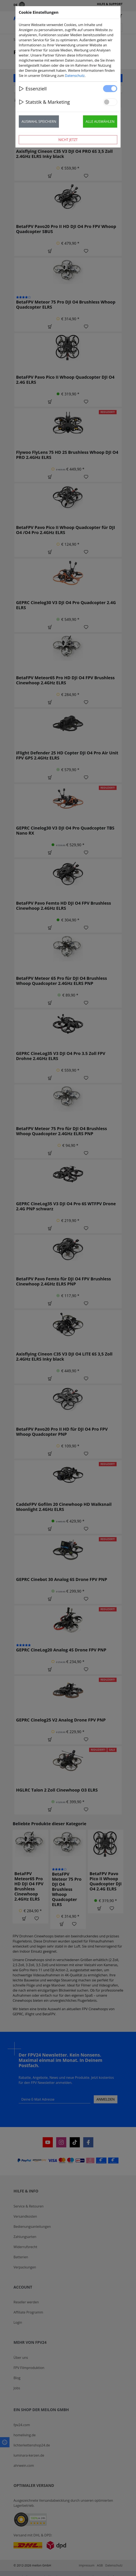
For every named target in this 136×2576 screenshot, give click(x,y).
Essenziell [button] (33, 88)
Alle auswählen (100, 121)
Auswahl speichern (39, 121)
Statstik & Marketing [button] (44, 102)
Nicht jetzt (68, 139)
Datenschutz (74, 75)
